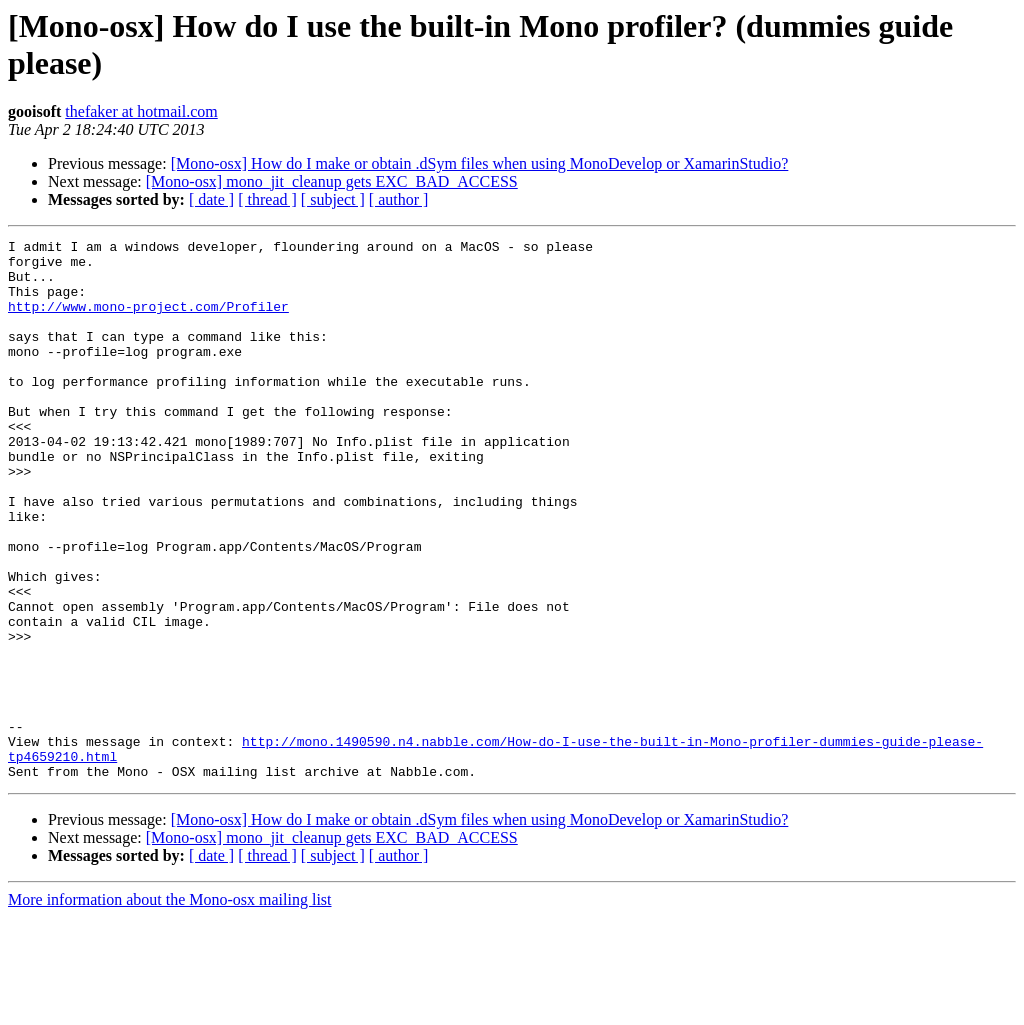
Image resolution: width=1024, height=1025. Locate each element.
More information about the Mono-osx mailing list (170, 1007)
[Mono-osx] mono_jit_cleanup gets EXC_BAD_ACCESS (332, 181)
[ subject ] (333, 199)
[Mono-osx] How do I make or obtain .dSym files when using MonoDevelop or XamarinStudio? (480, 163)
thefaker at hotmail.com (141, 111)
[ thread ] (267, 199)
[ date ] (211, 199)
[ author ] (399, 199)
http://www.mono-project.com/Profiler (148, 321)
